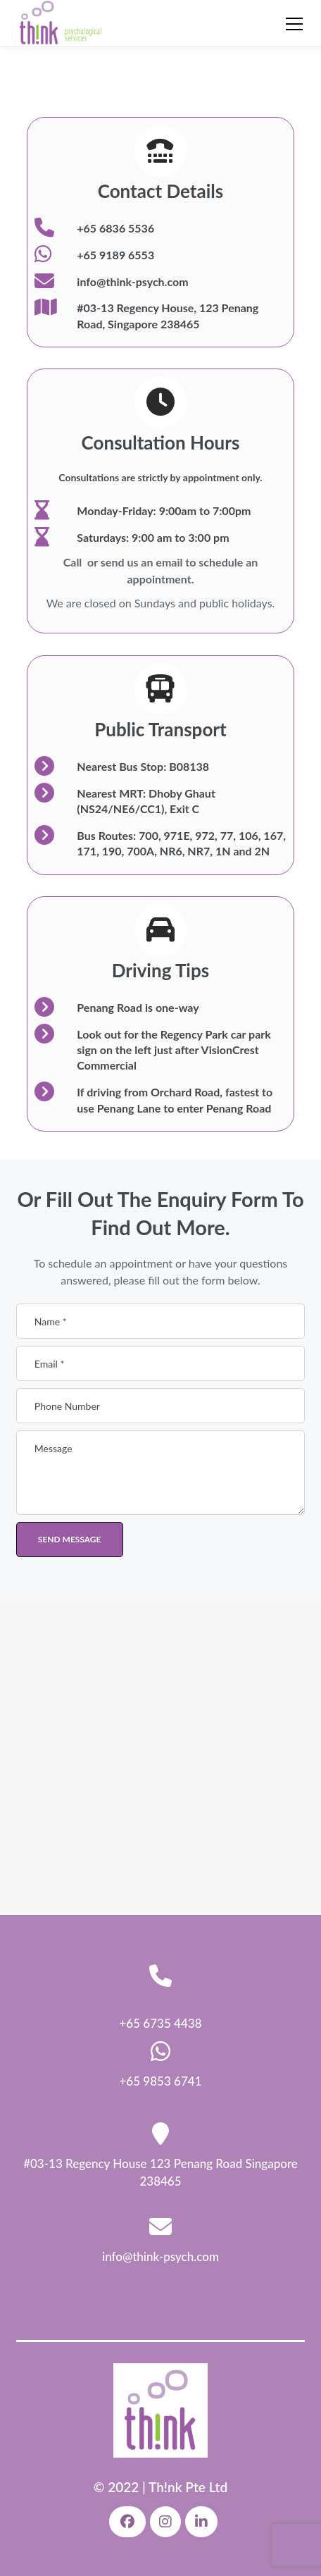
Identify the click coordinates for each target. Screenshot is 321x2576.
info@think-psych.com (132, 281)
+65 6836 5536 (115, 228)
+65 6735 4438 (160, 2023)
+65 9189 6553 (115, 254)
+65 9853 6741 (160, 2081)
